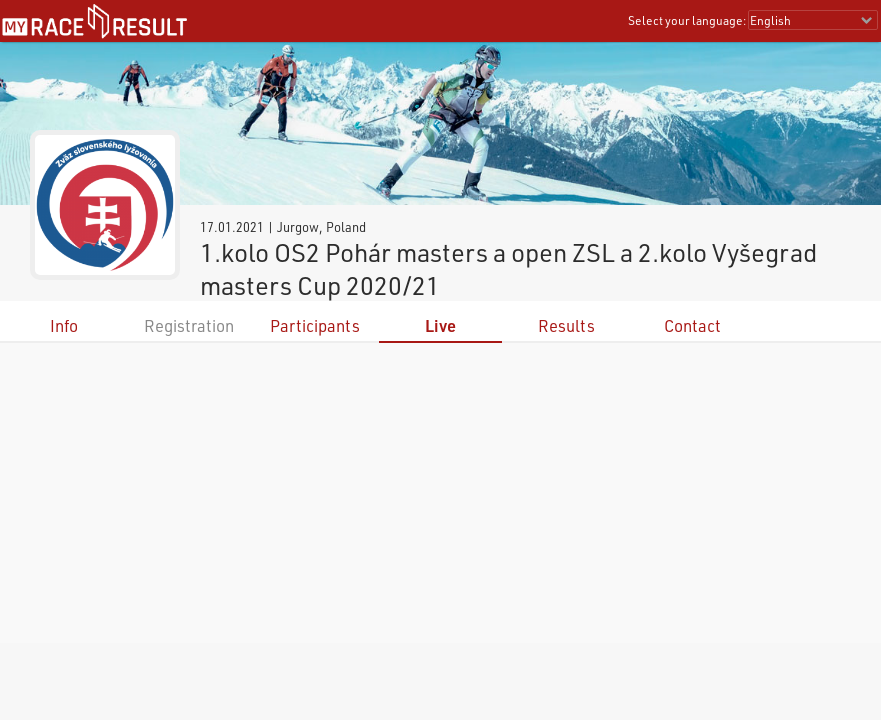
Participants (315, 325)
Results (566, 325)
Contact (692, 325)
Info (64, 325)
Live (440, 325)
